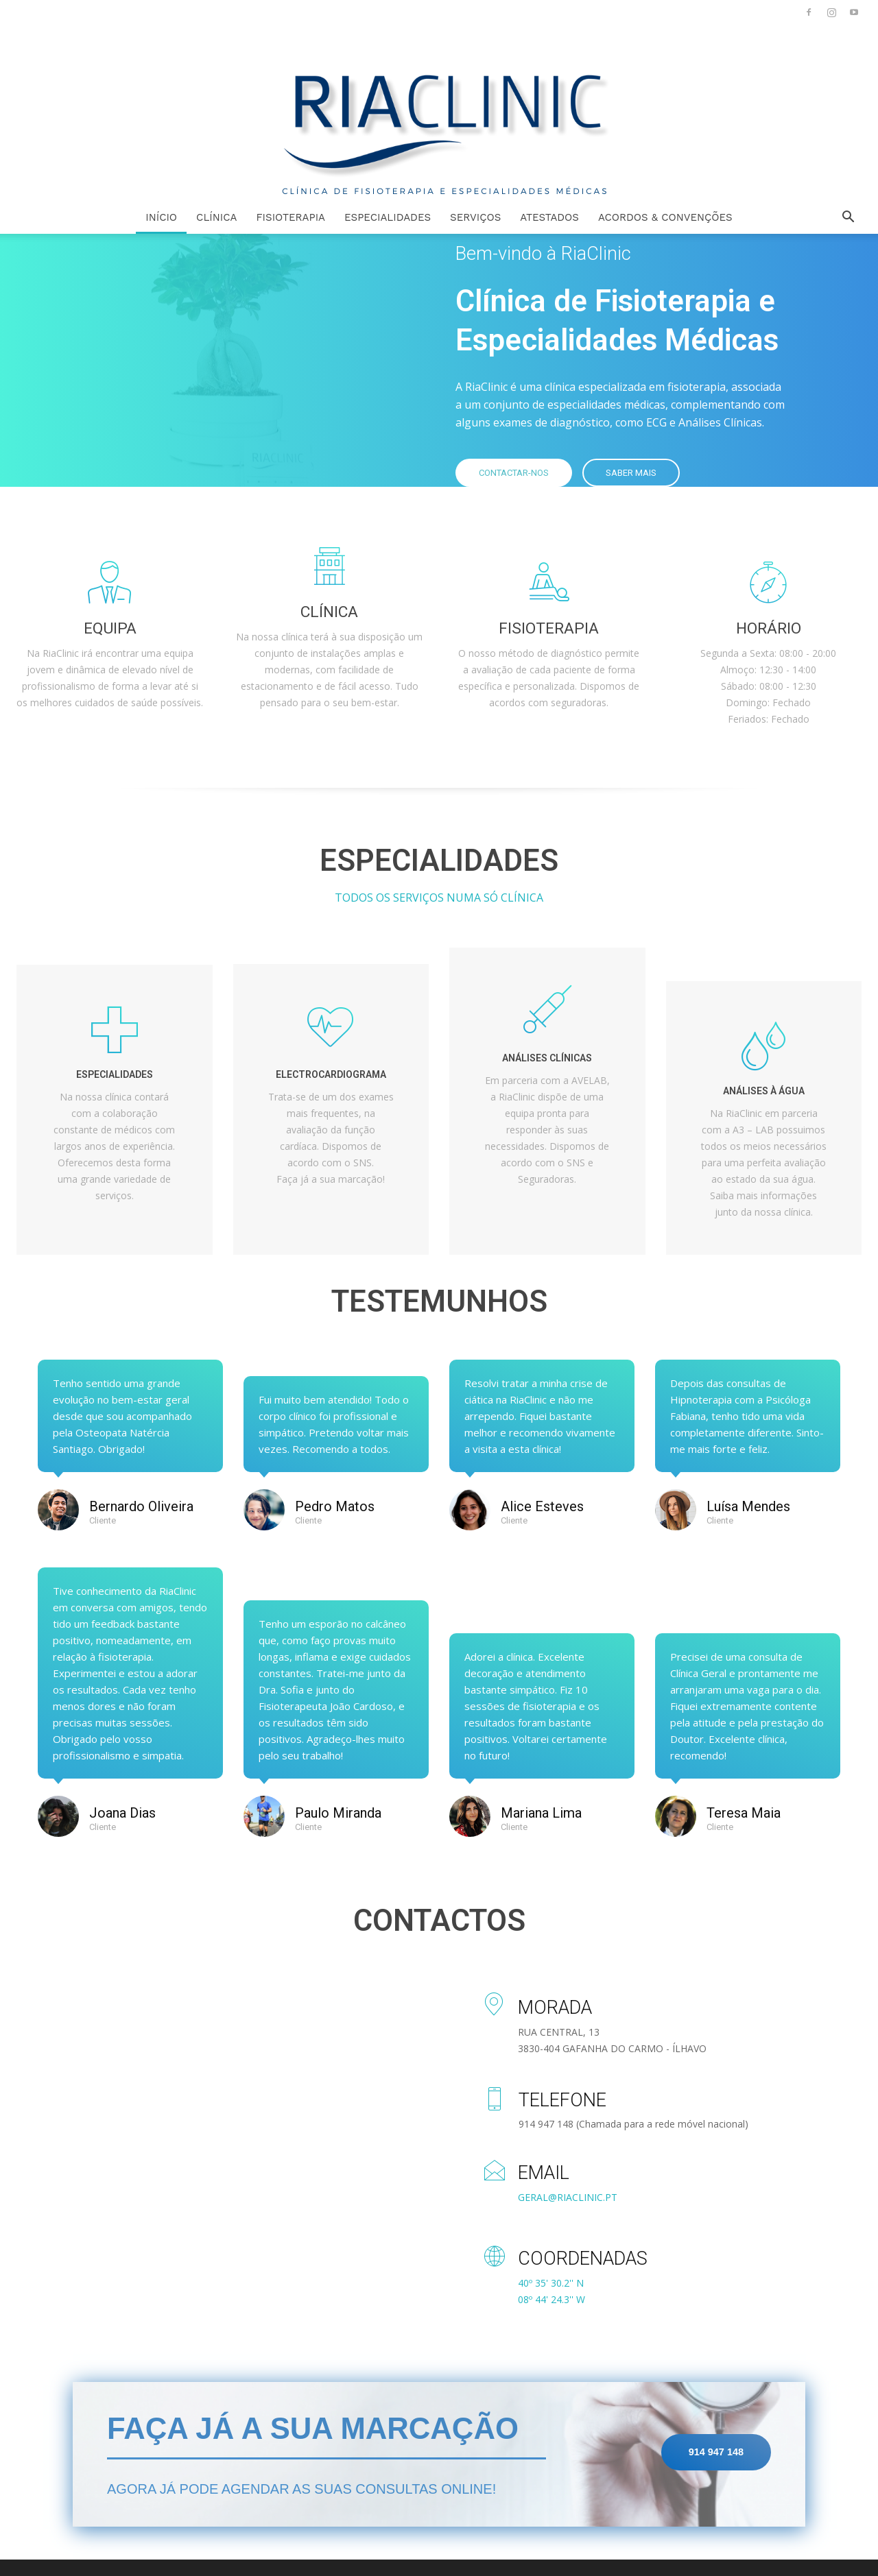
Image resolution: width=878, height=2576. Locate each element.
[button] (847, 218)
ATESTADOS (549, 217)
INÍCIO (161, 217)
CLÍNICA (216, 217)
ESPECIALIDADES (387, 217)
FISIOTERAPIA (290, 217)
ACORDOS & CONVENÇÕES (665, 217)
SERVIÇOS (475, 217)
